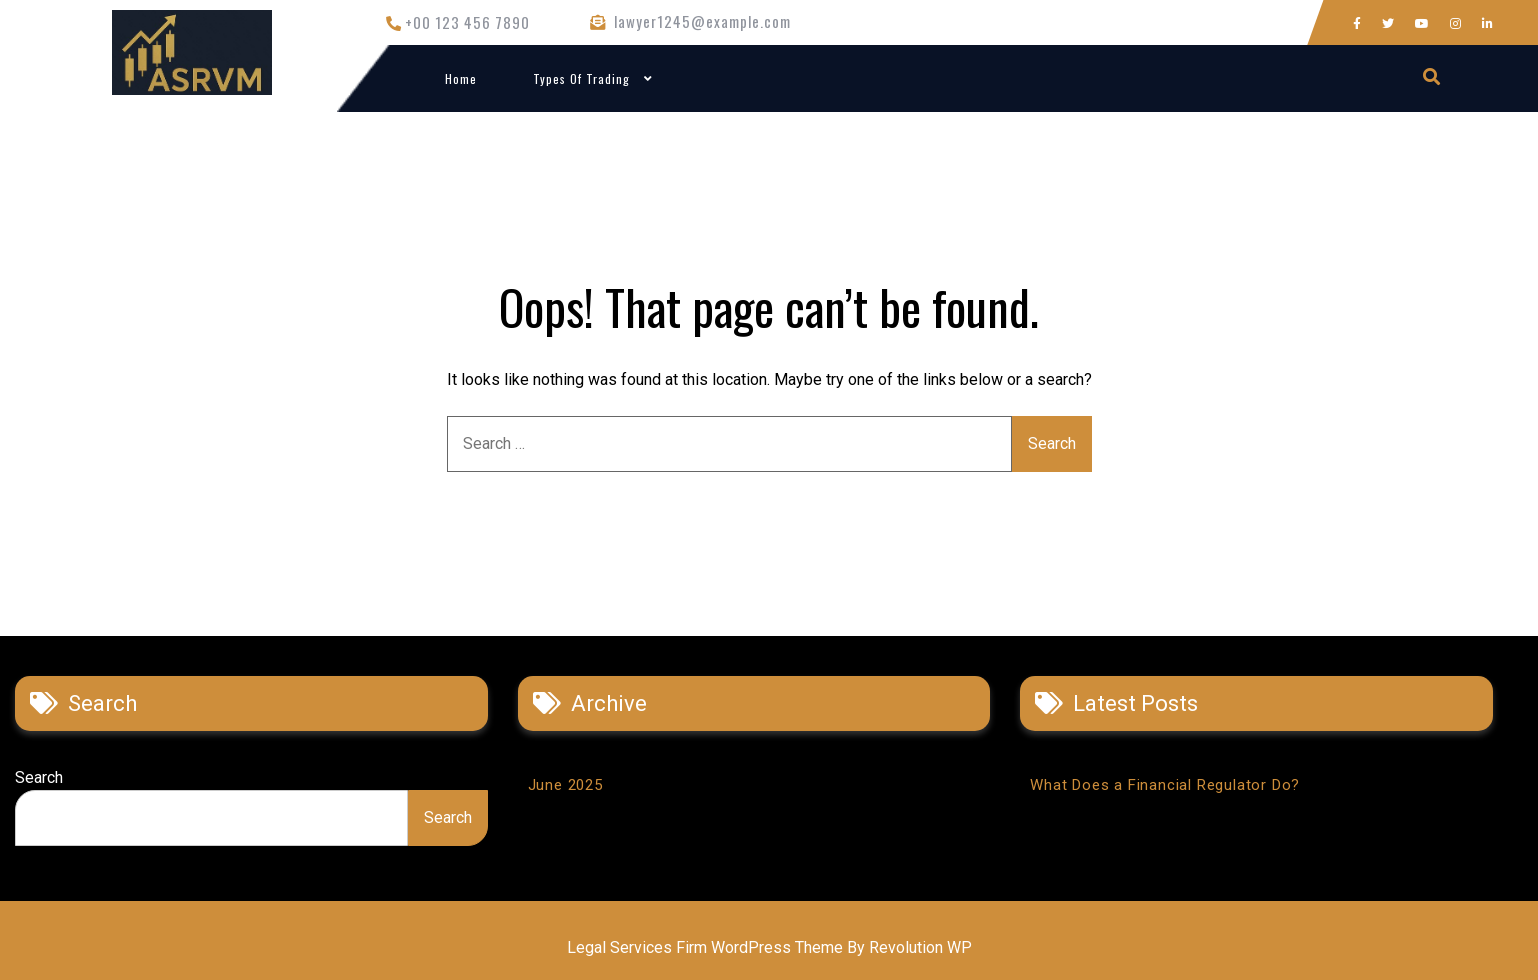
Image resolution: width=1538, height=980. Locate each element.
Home (461, 78)
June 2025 (565, 785)
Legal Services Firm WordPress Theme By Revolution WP (769, 947)
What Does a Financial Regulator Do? (1165, 785)
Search (39, 777)
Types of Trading (581, 78)
